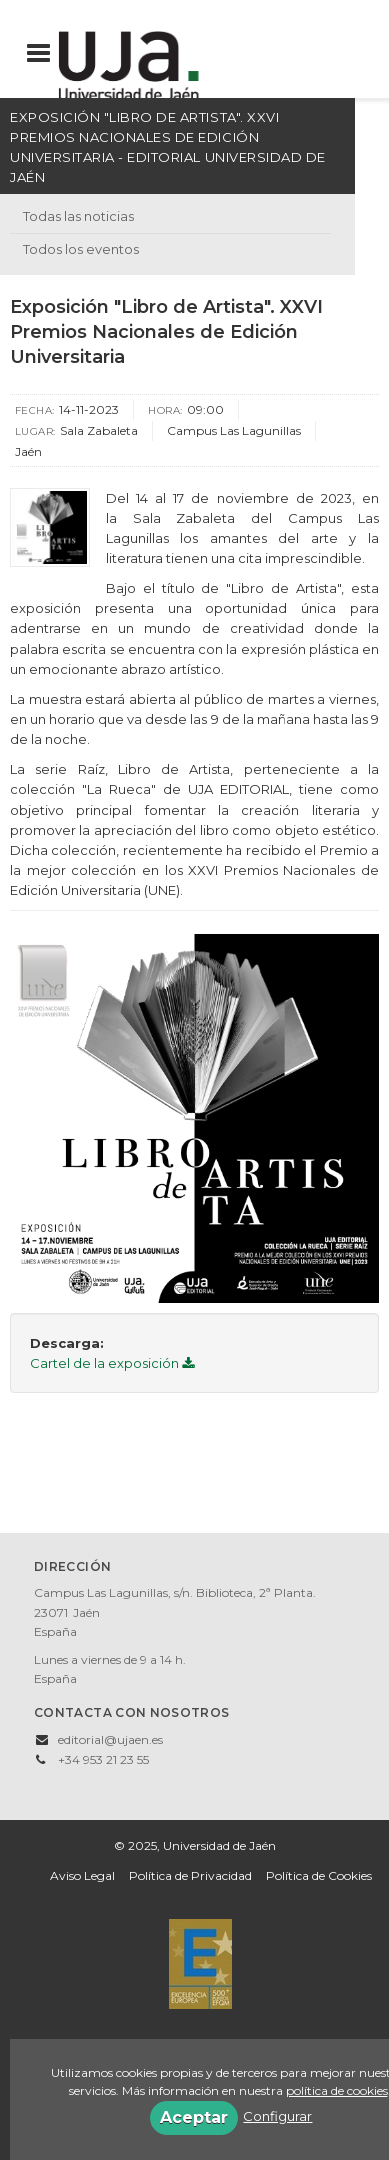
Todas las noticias (78, 216)
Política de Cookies (319, 1875)
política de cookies (337, 2090)
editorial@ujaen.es (110, 1739)
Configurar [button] (277, 2116)
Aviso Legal (82, 1875)
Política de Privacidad (190, 1875)
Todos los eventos (81, 249)
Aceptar (194, 2117)
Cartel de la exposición (112, 1363)
